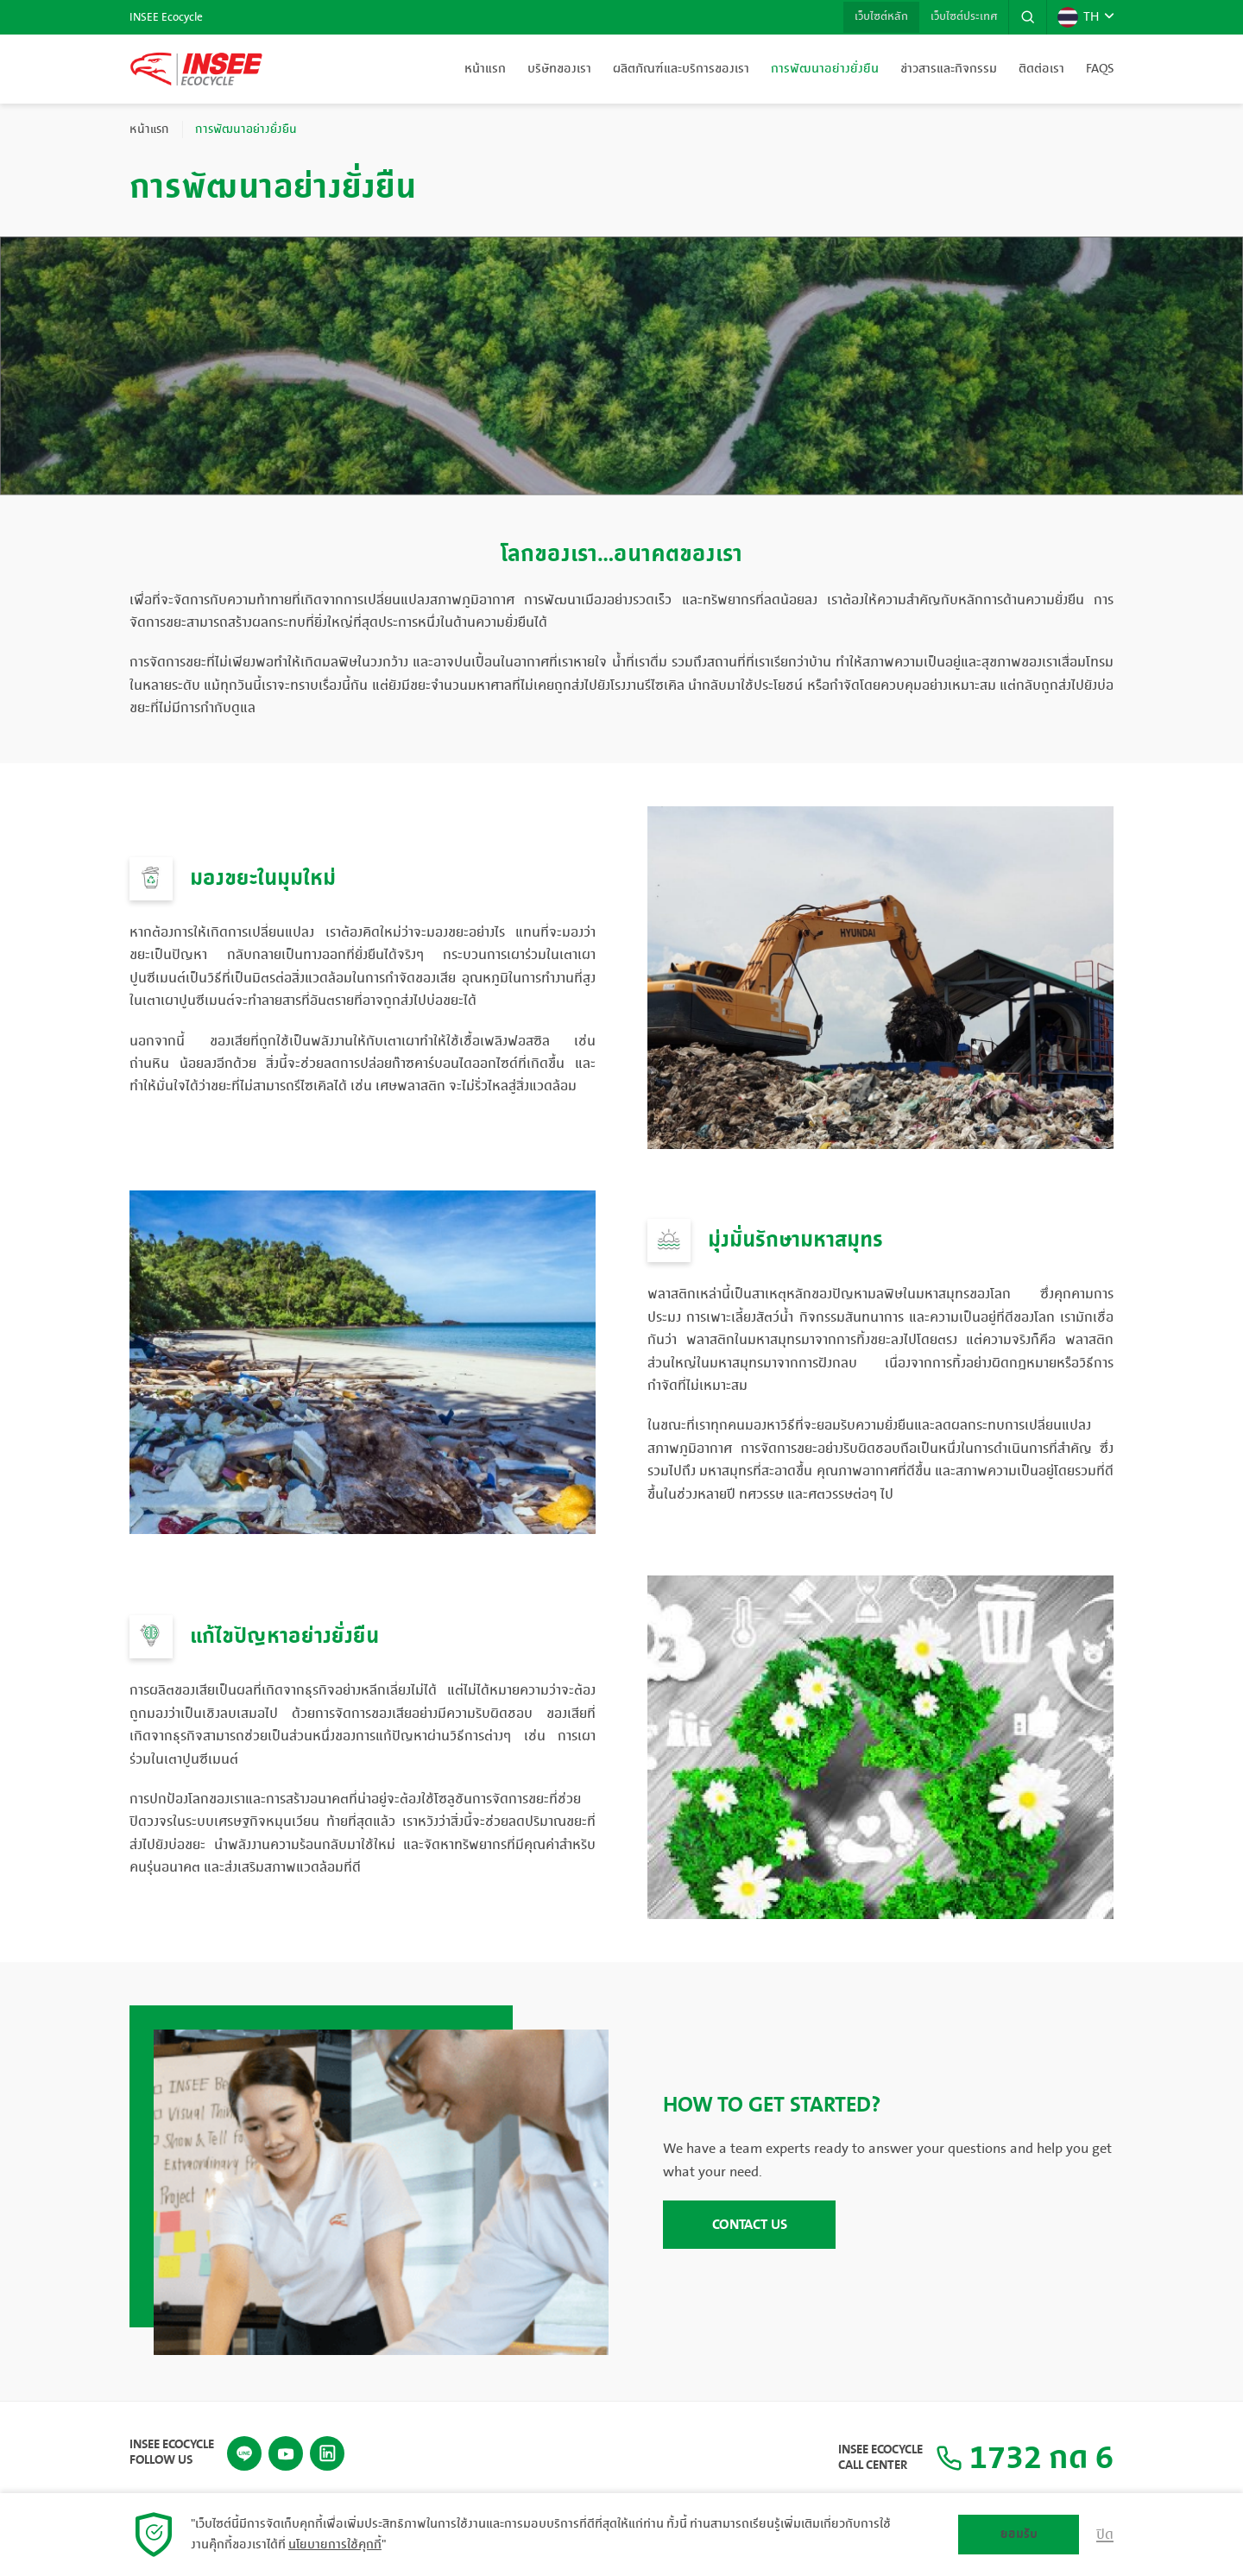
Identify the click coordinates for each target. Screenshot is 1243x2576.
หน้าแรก (485, 69)
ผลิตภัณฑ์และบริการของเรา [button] (681, 69)
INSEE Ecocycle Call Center (871, 2456)
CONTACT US (749, 2224)
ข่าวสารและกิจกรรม (948, 69)
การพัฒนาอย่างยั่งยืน (825, 69)
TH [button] (1077, 17)
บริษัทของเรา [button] (559, 69)
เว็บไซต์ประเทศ (960, 17)
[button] (1026, 17)
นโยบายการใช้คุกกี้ (335, 2544)
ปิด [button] (1105, 2534)
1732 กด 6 (1020, 2457)
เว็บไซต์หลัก (874, 17)
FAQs (1100, 69)
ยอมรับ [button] (1019, 2534)
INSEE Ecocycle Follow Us (171, 2450)
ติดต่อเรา (1041, 69)
